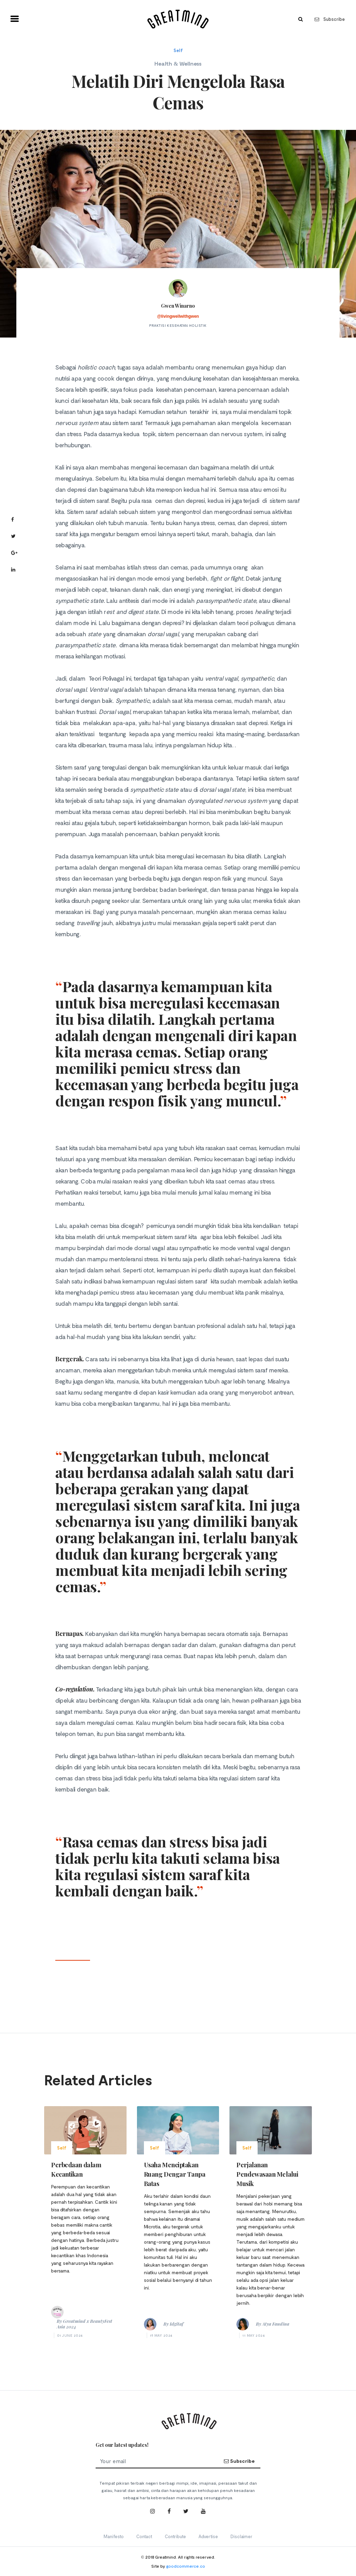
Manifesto (114, 2536)
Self (178, 50)
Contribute (175, 2536)
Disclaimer (241, 2536)
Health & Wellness (177, 63)
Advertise (208, 2536)
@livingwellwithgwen (178, 316)
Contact (144, 2536)
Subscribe (330, 19)
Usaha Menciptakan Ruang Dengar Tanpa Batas (174, 2174)
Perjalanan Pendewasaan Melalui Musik (267, 2174)
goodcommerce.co (185, 2565)
